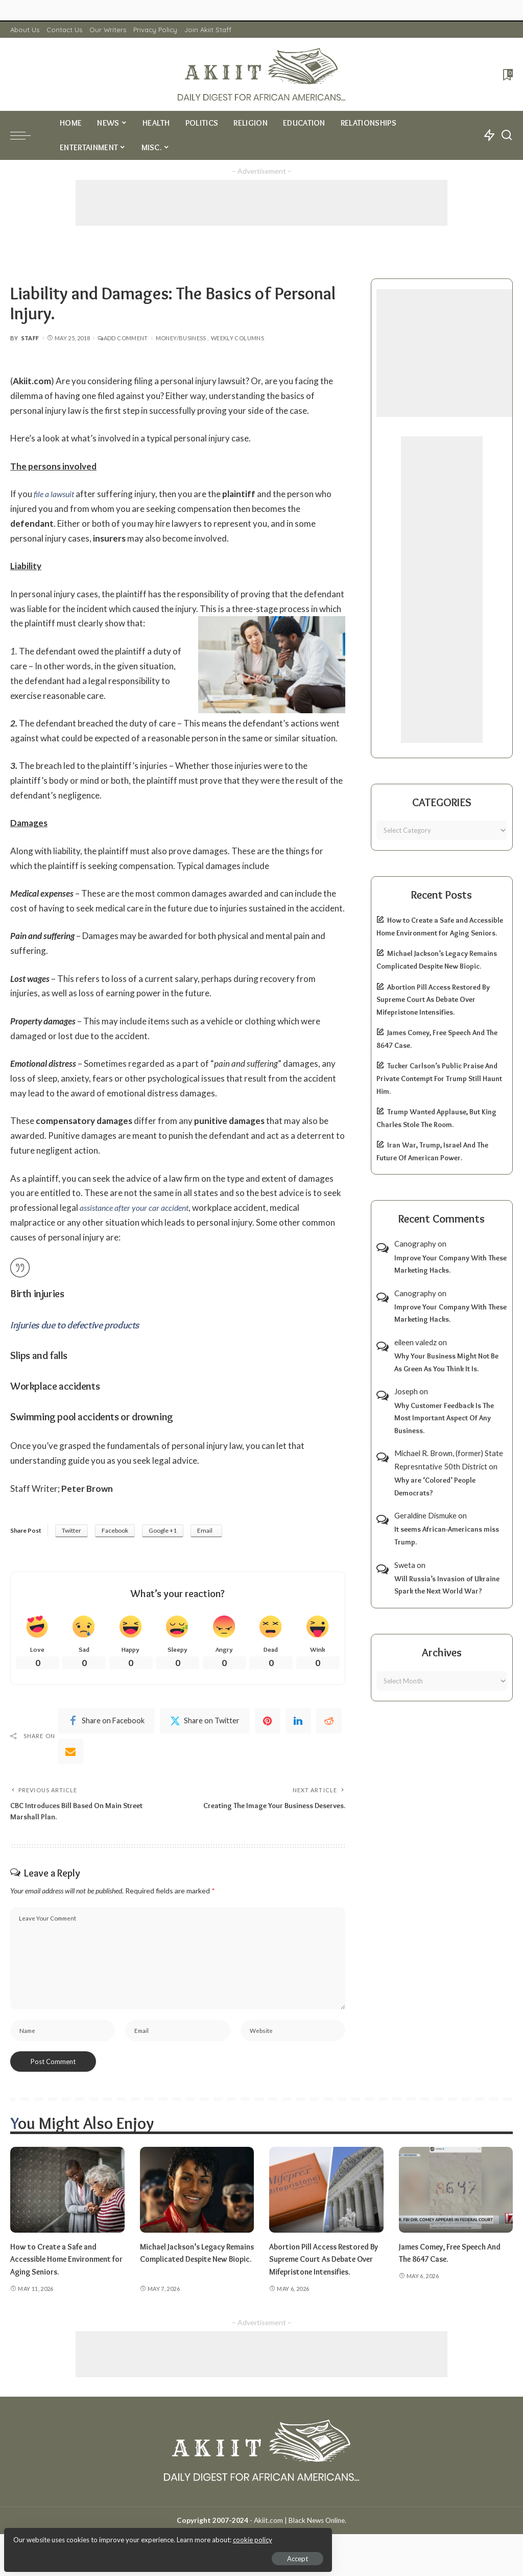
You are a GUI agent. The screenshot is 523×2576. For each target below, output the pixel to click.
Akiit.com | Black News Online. (300, 2541)
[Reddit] (329, 1723)
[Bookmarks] (507, 74)
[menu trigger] (25, 135)
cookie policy (129, 2535)
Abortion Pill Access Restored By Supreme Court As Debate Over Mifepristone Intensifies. (433, 999)
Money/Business (181, 338)
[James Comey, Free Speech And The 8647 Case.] (456, 2198)
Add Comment (123, 338)
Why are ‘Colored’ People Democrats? (435, 1486)
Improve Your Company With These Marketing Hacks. (450, 1264)
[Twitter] (205, 1723)
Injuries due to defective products (79, 1324)
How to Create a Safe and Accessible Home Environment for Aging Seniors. (67, 2267)
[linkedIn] (298, 1723)
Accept (124, 2553)
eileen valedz (415, 1342)
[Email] (70, 1753)
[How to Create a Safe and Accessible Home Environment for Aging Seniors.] (67, 2198)
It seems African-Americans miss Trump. (446, 1536)
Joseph (406, 1391)
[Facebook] (106, 1723)
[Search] (507, 135)
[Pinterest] (267, 1723)
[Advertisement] (261, 203)
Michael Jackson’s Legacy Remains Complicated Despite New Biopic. (196, 2267)
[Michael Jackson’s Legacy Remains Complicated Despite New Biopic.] (197, 2198)
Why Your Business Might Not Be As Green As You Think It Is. (446, 1362)
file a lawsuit (56, 493)
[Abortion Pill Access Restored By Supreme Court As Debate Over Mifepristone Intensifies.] (326, 2198)
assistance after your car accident (139, 1207)
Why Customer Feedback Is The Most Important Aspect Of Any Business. (444, 1418)
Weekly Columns (237, 338)
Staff (30, 338)
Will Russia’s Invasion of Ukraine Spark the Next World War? (447, 1585)
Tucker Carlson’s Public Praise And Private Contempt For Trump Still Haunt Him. (439, 1078)
